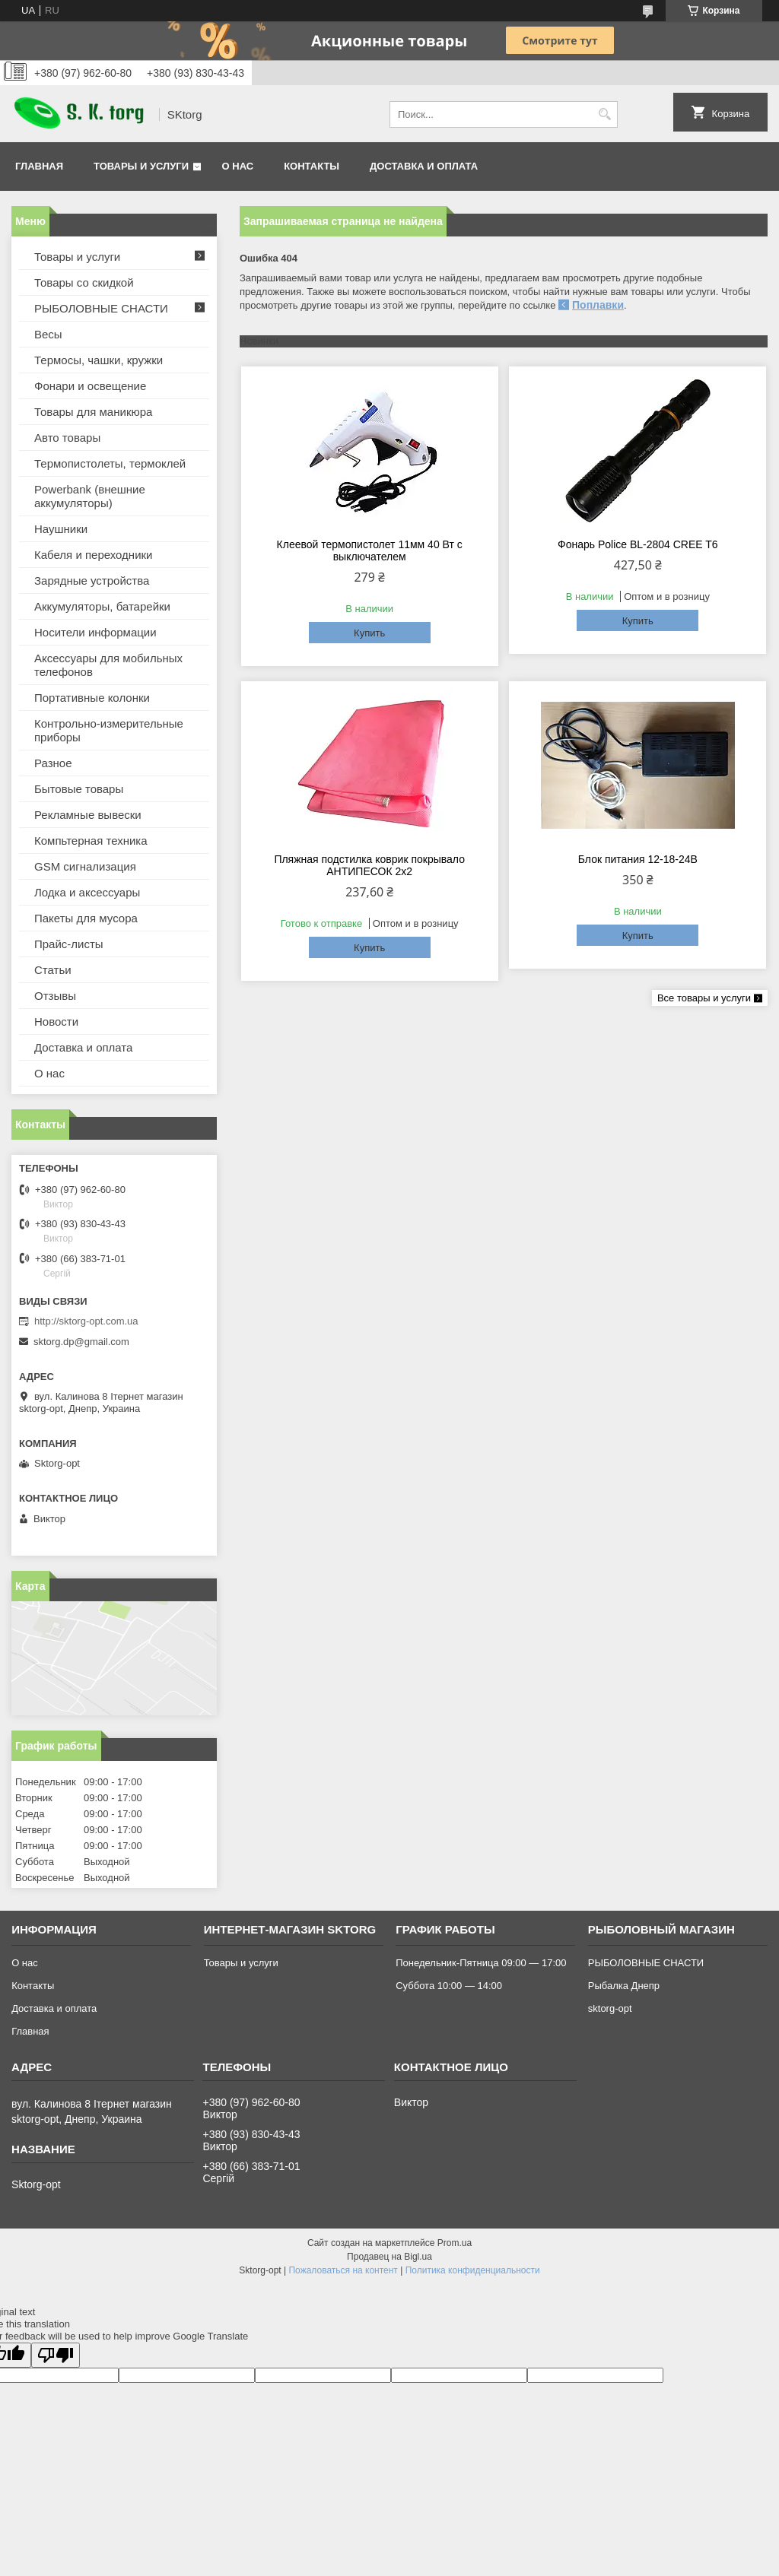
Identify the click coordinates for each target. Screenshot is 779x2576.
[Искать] (604, 114)
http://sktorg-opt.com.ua (86, 1321)
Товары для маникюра (93, 411)
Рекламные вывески (87, 814)
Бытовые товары (78, 788)
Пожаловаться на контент (342, 2270)
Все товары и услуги (704, 998)
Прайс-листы (68, 943)
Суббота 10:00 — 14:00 (449, 1985)
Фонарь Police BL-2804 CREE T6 (638, 544)
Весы (48, 334)
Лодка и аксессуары (87, 892)
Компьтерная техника (91, 840)
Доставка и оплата (424, 166)
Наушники (60, 528)
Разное (53, 763)
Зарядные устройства (91, 580)
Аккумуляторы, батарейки (102, 606)
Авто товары (67, 437)
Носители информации (95, 632)
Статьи (53, 969)
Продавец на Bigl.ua (389, 2256)
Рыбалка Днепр (624, 1985)
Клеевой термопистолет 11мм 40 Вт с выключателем (370, 550)
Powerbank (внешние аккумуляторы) (89, 496)
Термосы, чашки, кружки (98, 360)
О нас (238, 166)
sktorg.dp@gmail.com (81, 1341)
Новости (56, 1021)
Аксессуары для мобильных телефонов (108, 665)
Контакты (311, 166)
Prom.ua (454, 2243)
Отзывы (55, 995)
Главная (39, 166)
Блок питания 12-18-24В (638, 859)
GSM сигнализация (85, 866)
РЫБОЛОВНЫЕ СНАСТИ (101, 308)
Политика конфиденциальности (472, 2270)
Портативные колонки (92, 697)
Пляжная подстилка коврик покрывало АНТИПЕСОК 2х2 (369, 865)
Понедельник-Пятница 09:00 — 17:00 (481, 1962)
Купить (369, 633)
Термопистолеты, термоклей (110, 463)
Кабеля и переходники (93, 554)
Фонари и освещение (90, 385)
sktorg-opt (610, 2008)
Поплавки (598, 305)
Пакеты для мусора (86, 918)
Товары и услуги (141, 166)
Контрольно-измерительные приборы (108, 730)
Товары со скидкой (84, 282)
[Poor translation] (55, 2355)
